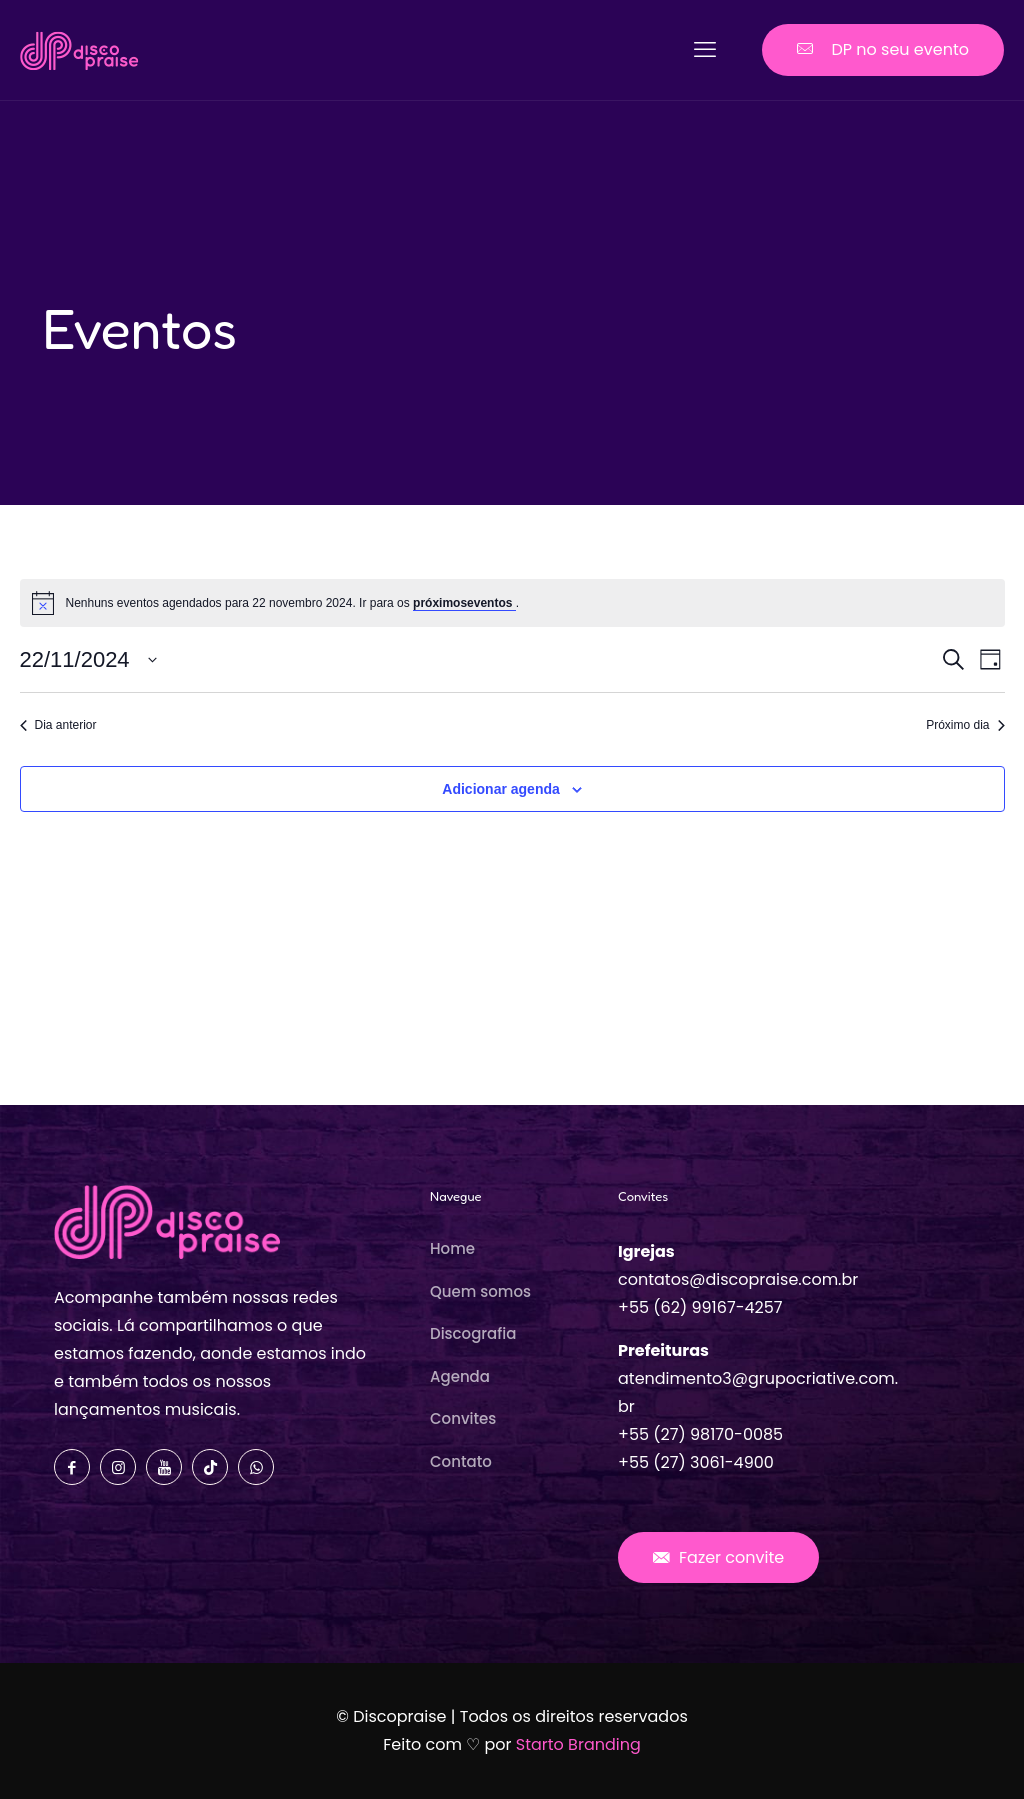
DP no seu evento (883, 49)
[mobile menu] (705, 50)
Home (452, 1248)
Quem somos (480, 1291)
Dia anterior (58, 725)
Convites (463, 1418)
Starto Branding (578, 1744)
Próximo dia (965, 725)
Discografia (473, 1333)
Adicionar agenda (500, 789)
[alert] (512, 603)
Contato (461, 1461)
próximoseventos (464, 603)
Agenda (460, 1376)
